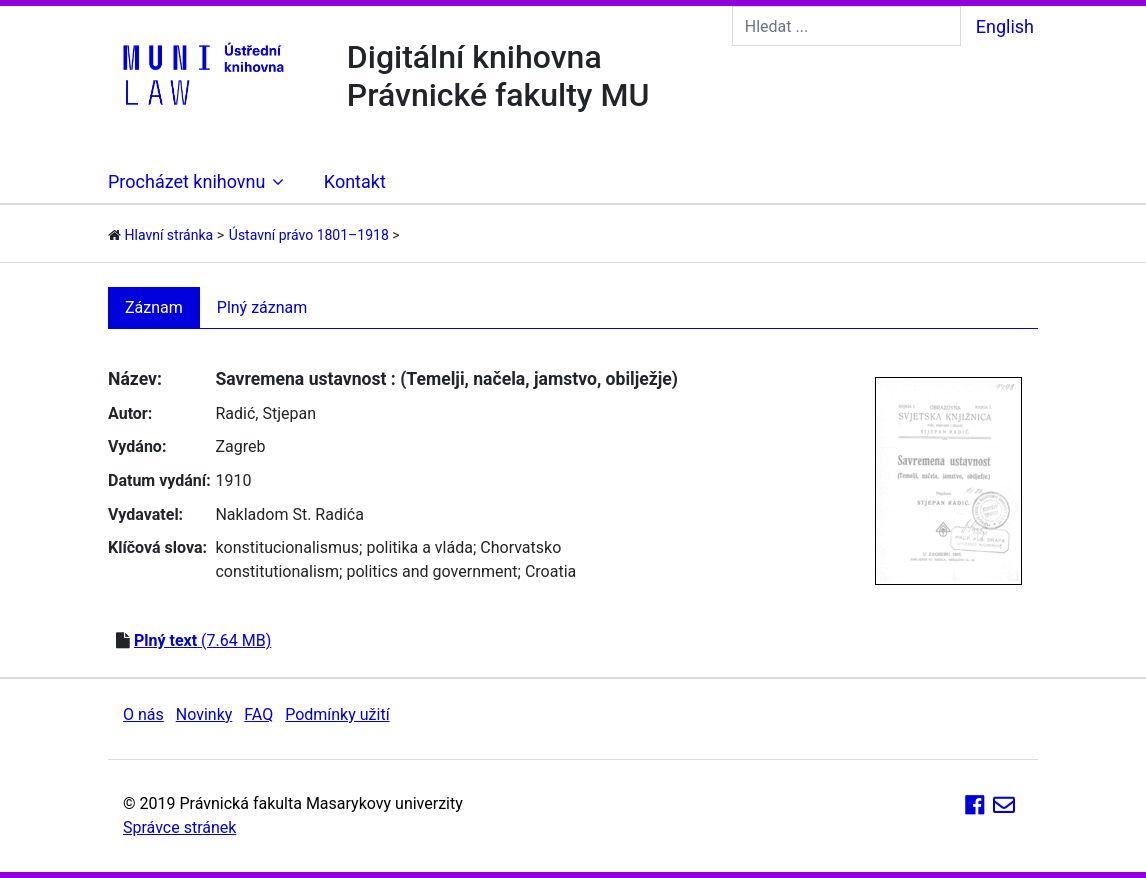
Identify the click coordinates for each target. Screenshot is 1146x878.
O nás (143, 714)
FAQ (258, 714)
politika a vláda (419, 547)
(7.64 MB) (202, 640)
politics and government (431, 571)
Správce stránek (179, 827)
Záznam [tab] (154, 307)
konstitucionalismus (287, 547)
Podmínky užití (337, 714)
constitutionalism (277, 571)
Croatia (550, 571)
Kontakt (355, 181)
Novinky (204, 714)
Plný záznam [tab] (262, 307)
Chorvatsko (520, 547)
